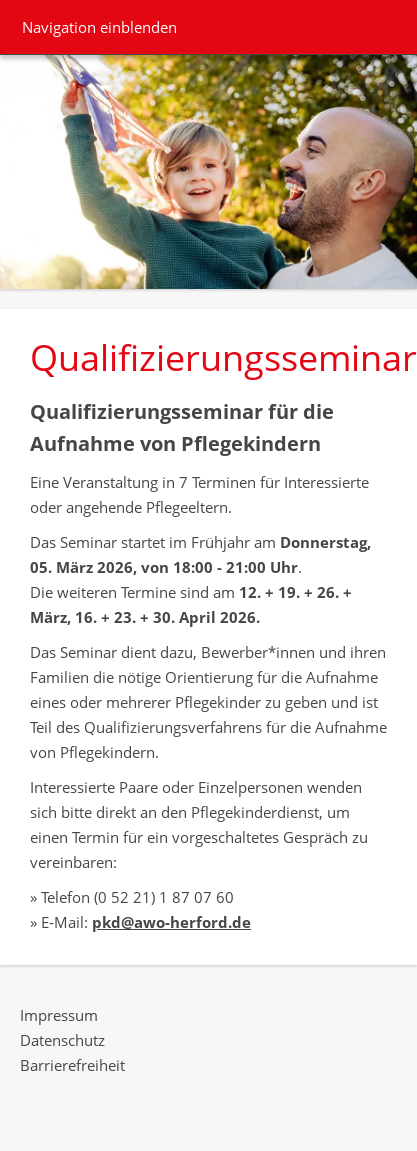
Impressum (59, 1015)
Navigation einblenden (99, 27)
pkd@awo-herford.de (171, 922)
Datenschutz (62, 1040)
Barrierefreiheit (72, 1065)
